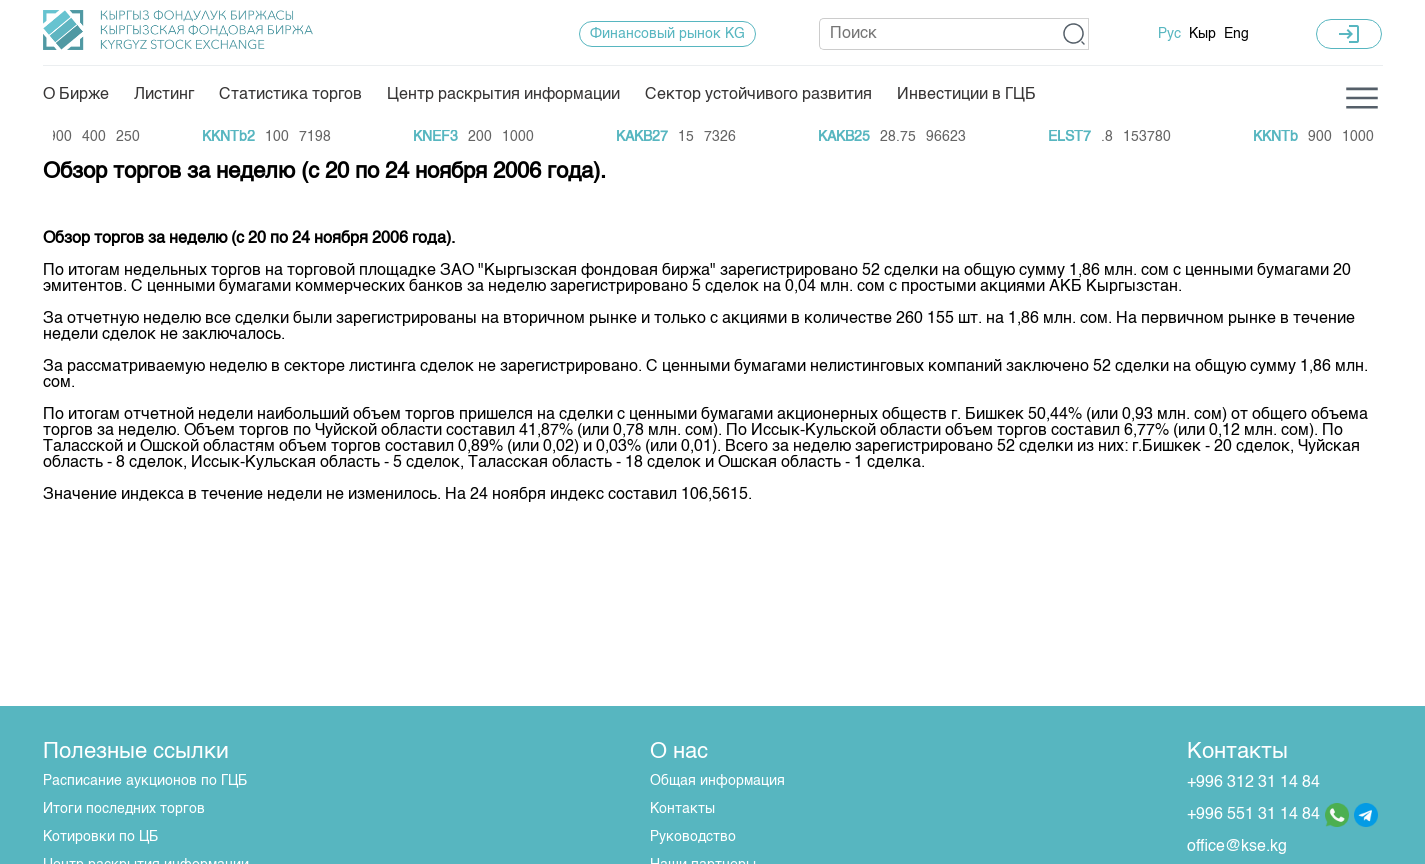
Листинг (164, 95)
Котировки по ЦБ (100, 837)
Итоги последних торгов (124, 809)
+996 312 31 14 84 (1253, 783)
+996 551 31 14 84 (1253, 815)
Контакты (682, 809)
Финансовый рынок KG (667, 34)
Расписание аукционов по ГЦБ (145, 781)
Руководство (693, 837)
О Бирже (76, 95)
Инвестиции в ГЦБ (966, 95)
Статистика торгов (290, 95)
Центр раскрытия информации (503, 95)
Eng (1236, 34)
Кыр (1202, 34)
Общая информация (717, 781)
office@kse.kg (1237, 847)
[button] (1074, 34)
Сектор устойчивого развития (758, 95)
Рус (1169, 34)
